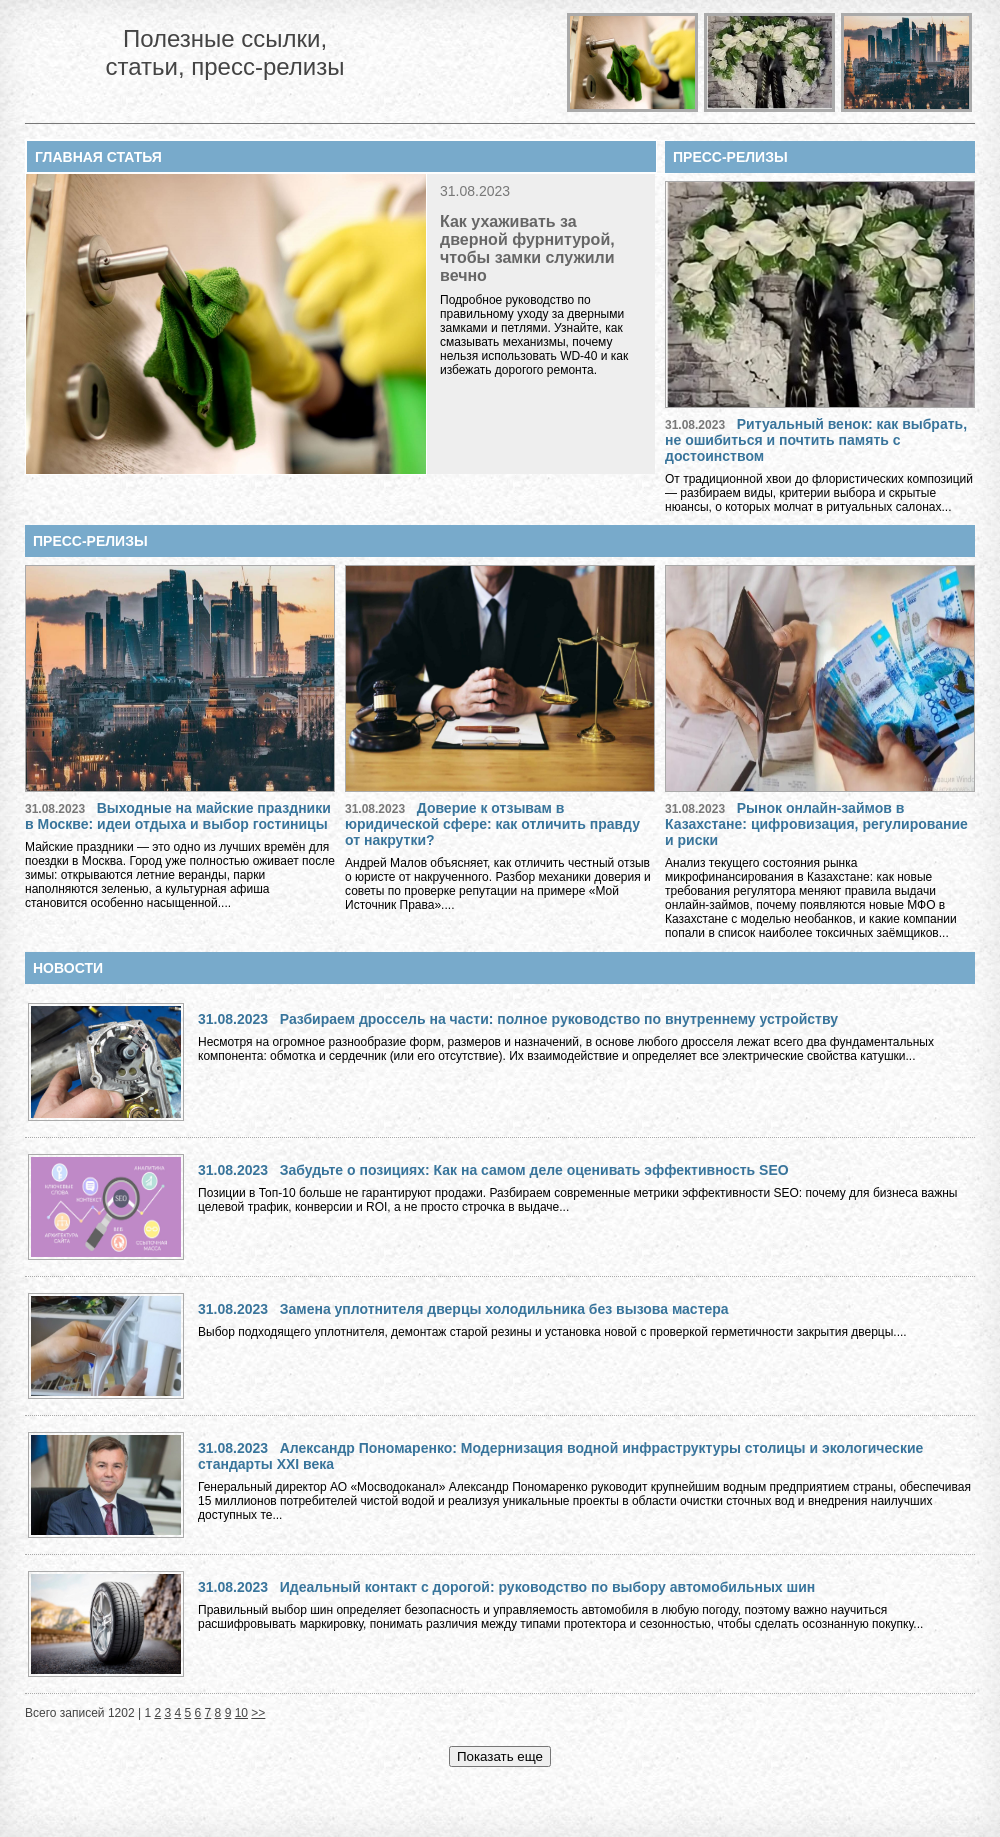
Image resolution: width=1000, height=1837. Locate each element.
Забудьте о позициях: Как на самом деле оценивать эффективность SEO (534, 1170)
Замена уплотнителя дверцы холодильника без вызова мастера (504, 1309)
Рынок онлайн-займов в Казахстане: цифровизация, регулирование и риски (816, 824)
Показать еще (500, 1756)
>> (258, 1713)
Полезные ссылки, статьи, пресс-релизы (224, 52)
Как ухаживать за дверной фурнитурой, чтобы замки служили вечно (527, 248)
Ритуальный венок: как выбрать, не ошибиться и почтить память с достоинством (816, 440)
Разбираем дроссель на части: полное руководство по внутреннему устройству (559, 1019)
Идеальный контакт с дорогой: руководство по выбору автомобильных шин (548, 1587)
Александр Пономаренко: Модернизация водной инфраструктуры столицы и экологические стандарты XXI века (560, 1456)
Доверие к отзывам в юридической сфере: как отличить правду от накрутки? (492, 824)
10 (241, 1713)
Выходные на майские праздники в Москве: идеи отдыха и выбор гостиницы (178, 816)
